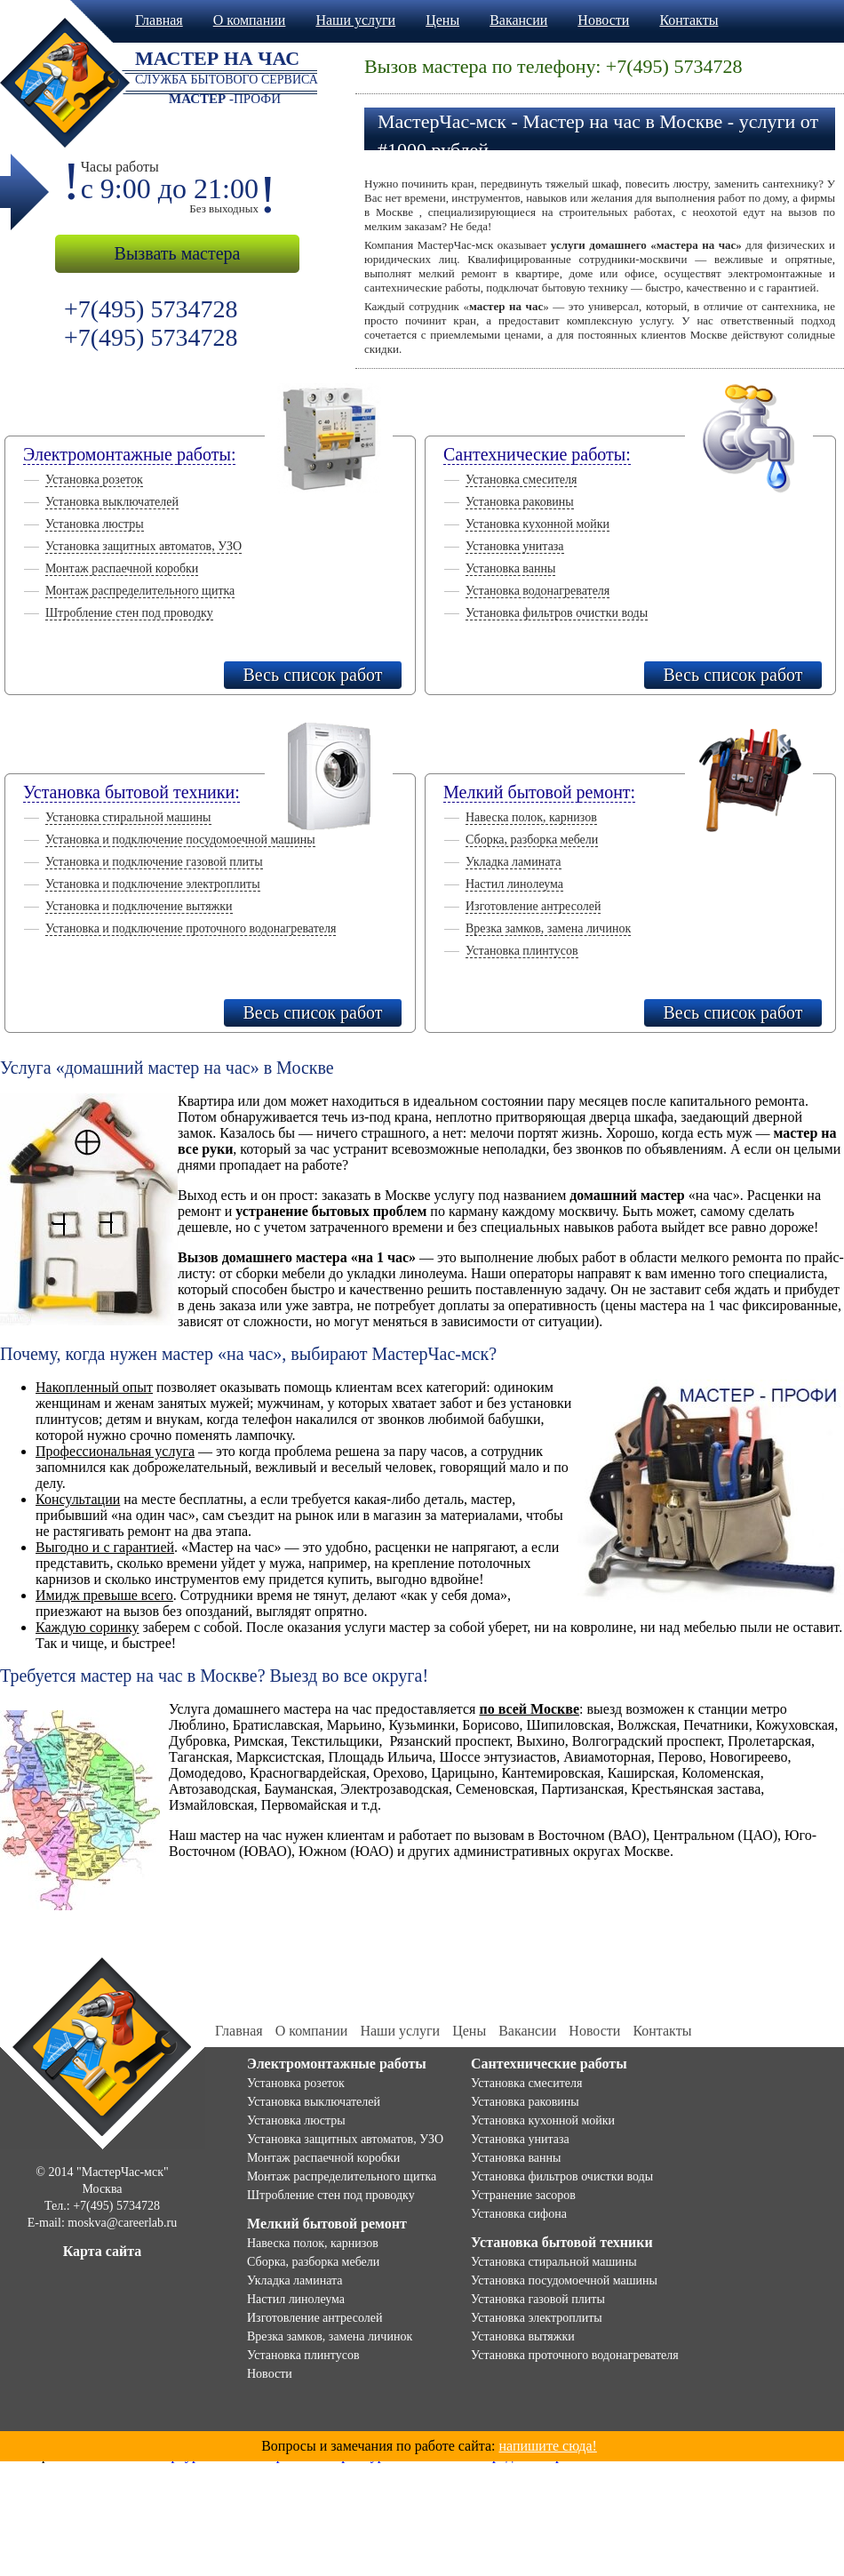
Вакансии (518, 20)
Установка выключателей (112, 501)
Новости (603, 20)
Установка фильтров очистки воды (557, 613)
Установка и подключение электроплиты (152, 884)
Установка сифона (519, 2213)
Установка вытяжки (523, 2336)
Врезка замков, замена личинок (548, 928)
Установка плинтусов (522, 950)
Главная (159, 20)
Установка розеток (94, 479)
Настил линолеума (514, 884)
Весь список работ (312, 674)
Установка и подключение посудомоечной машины (180, 839)
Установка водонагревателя (537, 590)
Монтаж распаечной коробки (121, 568)
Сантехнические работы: (537, 454)
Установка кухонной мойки (537, 524)
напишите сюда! (547, 2445)
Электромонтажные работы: (129, 454)
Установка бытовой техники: (131, 792)
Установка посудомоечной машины (564, 2280)
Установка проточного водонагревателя (575, 2355)
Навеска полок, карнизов (531, 817)
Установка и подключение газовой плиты (154, 861)
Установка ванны (510, 568)
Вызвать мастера (178, 253)
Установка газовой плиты (538, 2299)
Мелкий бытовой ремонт (327, 2223)
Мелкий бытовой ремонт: (539, 792)
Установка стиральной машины (128, 817)
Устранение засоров (523, 2195)
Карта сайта (102, 2251)
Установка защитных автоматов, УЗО (143, 546)
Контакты (688, 20)
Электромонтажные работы (336, 2063)
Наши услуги (355, 20)
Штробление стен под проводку (129, 613)
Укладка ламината (513, 861)
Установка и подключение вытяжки (139, 906)
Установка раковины (520, 501)
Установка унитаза (515, 546)
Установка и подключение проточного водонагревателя (190, 928)
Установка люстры (94, 524)
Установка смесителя (521, 479)
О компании (249, 20)
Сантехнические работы (549, 2063)
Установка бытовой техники (562, 2242)
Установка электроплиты (536, 2317)
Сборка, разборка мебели (532, 839)
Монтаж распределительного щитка (140, 590)
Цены (442, 20)
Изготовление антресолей (533, 906)
